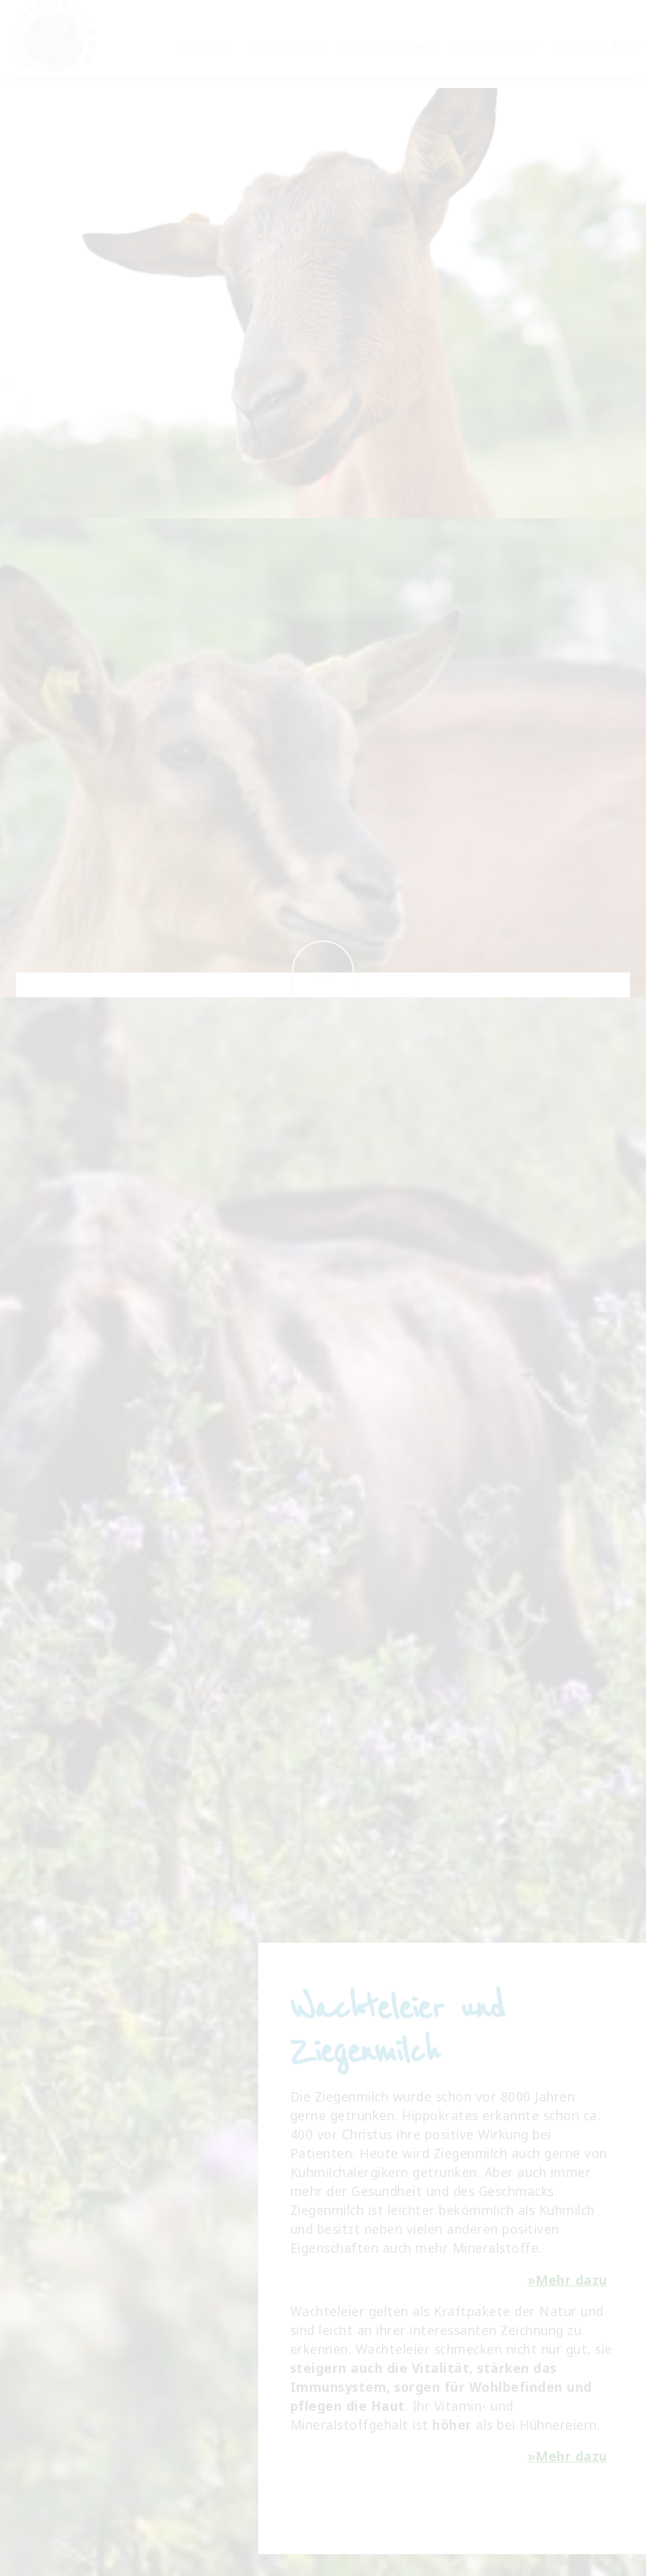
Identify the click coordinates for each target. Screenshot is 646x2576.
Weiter (323, 968)
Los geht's (323, 416)
